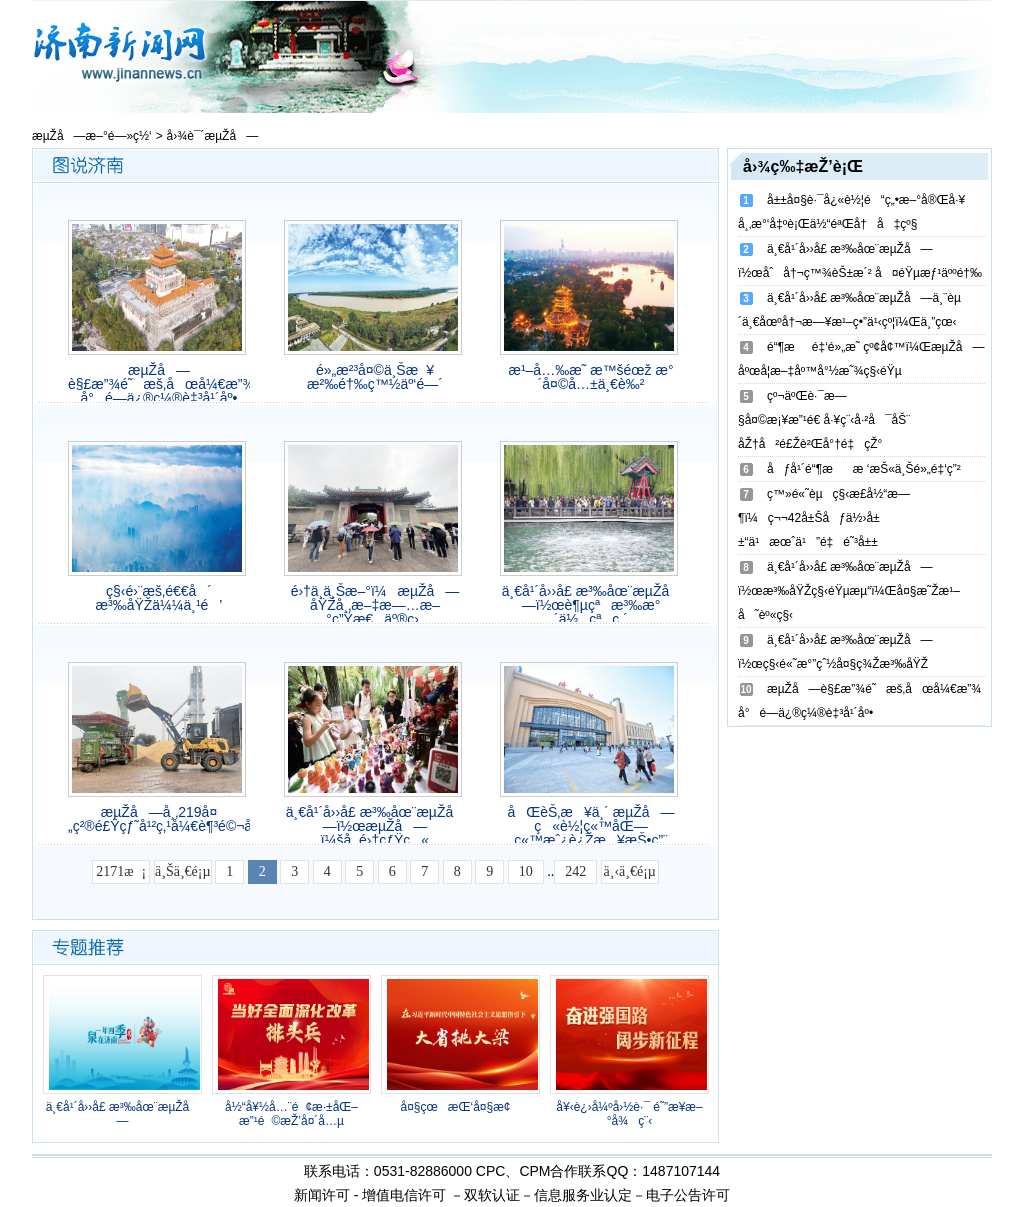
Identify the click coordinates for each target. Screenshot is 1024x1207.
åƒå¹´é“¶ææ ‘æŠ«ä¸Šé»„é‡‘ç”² (864, 469)
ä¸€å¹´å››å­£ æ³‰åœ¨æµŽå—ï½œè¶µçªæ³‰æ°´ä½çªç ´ (591, 605)
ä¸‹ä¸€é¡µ (630, 871)
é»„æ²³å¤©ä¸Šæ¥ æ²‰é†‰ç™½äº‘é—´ (375, 377)
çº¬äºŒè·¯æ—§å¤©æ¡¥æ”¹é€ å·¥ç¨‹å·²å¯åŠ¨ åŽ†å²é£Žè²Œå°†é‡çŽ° (824, 420)
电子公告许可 (688, 1195)
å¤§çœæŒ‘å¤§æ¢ (460, 1107)
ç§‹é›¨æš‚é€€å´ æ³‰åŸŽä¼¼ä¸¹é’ (159, 598)
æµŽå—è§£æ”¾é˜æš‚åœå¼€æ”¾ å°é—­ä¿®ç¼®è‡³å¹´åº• (159, 384)
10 (526, 871)
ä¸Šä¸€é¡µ (182, 871)
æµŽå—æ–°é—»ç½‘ (92, 136)
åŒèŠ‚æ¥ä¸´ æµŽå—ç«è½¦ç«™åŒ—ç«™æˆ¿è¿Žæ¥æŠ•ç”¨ (590, 826)
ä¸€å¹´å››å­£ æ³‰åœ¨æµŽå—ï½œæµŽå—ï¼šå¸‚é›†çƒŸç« (375, 826)
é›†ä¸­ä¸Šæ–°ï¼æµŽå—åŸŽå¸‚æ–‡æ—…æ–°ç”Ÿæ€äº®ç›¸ (375, 605)
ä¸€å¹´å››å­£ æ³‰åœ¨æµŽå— (123, 1114)
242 (575, 871)
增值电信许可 (404, 1195)
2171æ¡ (121, 871)
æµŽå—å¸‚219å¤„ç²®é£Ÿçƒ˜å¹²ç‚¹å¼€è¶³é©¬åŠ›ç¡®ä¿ (159, 819)
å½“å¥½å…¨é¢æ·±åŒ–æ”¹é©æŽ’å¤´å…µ (291, 1114)
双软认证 (492, 1195)
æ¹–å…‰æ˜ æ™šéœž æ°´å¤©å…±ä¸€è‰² (590, 377)
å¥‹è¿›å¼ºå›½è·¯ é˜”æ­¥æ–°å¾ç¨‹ (629, 1114)
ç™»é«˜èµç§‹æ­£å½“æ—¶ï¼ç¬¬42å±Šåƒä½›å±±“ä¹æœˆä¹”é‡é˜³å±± (824, 518)
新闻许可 (322, 1195)
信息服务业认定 (583, 1195)
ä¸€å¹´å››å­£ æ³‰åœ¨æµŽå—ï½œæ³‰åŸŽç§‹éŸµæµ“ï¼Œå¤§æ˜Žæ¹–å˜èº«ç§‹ (849, 591)
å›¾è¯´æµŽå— (213, 136)
